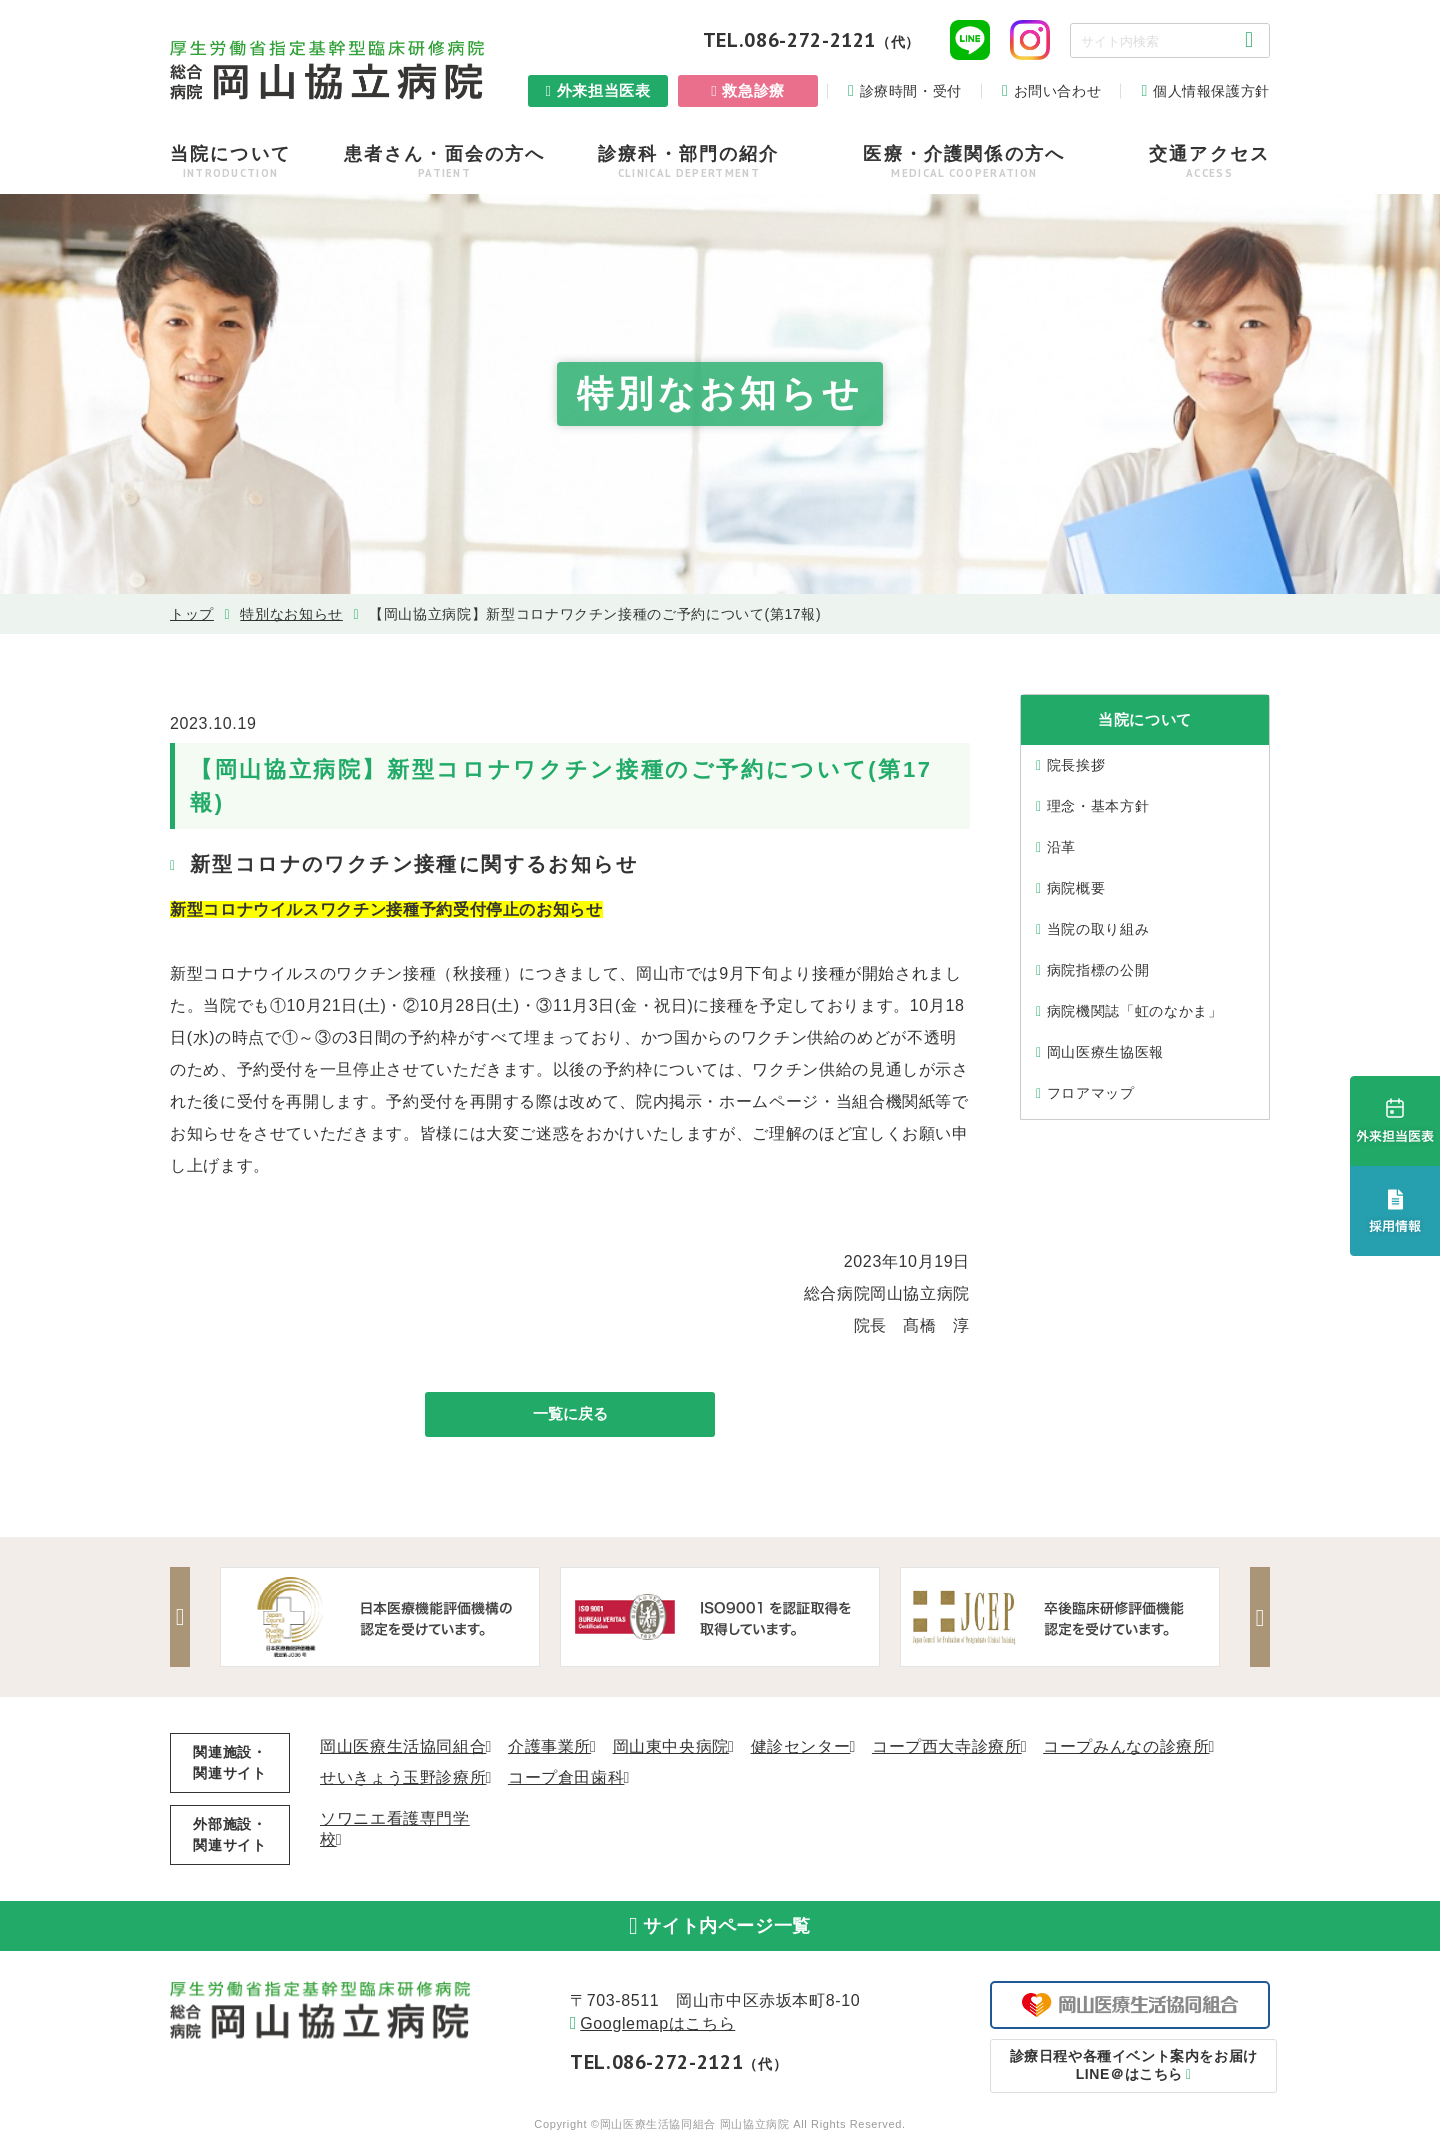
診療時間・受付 (911, 91)
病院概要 (1076, 888)
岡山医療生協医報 (1105, 1052)
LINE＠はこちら (1130, 2077)
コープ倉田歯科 (566, 1780)
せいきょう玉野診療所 (403, 1780)
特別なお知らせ (291, 614)
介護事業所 (549, 1749)
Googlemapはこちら (657, 2035)
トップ (192, 614)
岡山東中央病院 (671, 1749)
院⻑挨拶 (1076, 765)
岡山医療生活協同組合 (403, 1749)
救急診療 (753, 90)
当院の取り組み (1098, 929)
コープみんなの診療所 (1126, 1749)
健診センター (801, 1749)
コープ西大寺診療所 (947, 1749)
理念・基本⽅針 (1098, 806)
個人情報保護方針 (1211, 91)
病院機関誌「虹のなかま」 (1135, 1011)
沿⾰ (1061, 847)
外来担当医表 (604, 90)
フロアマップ (1091, 1093)
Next (1255, 1620)
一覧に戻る (570, 1415)
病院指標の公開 (1098, 970)
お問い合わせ (1058, 91)
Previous (185, 1620)
